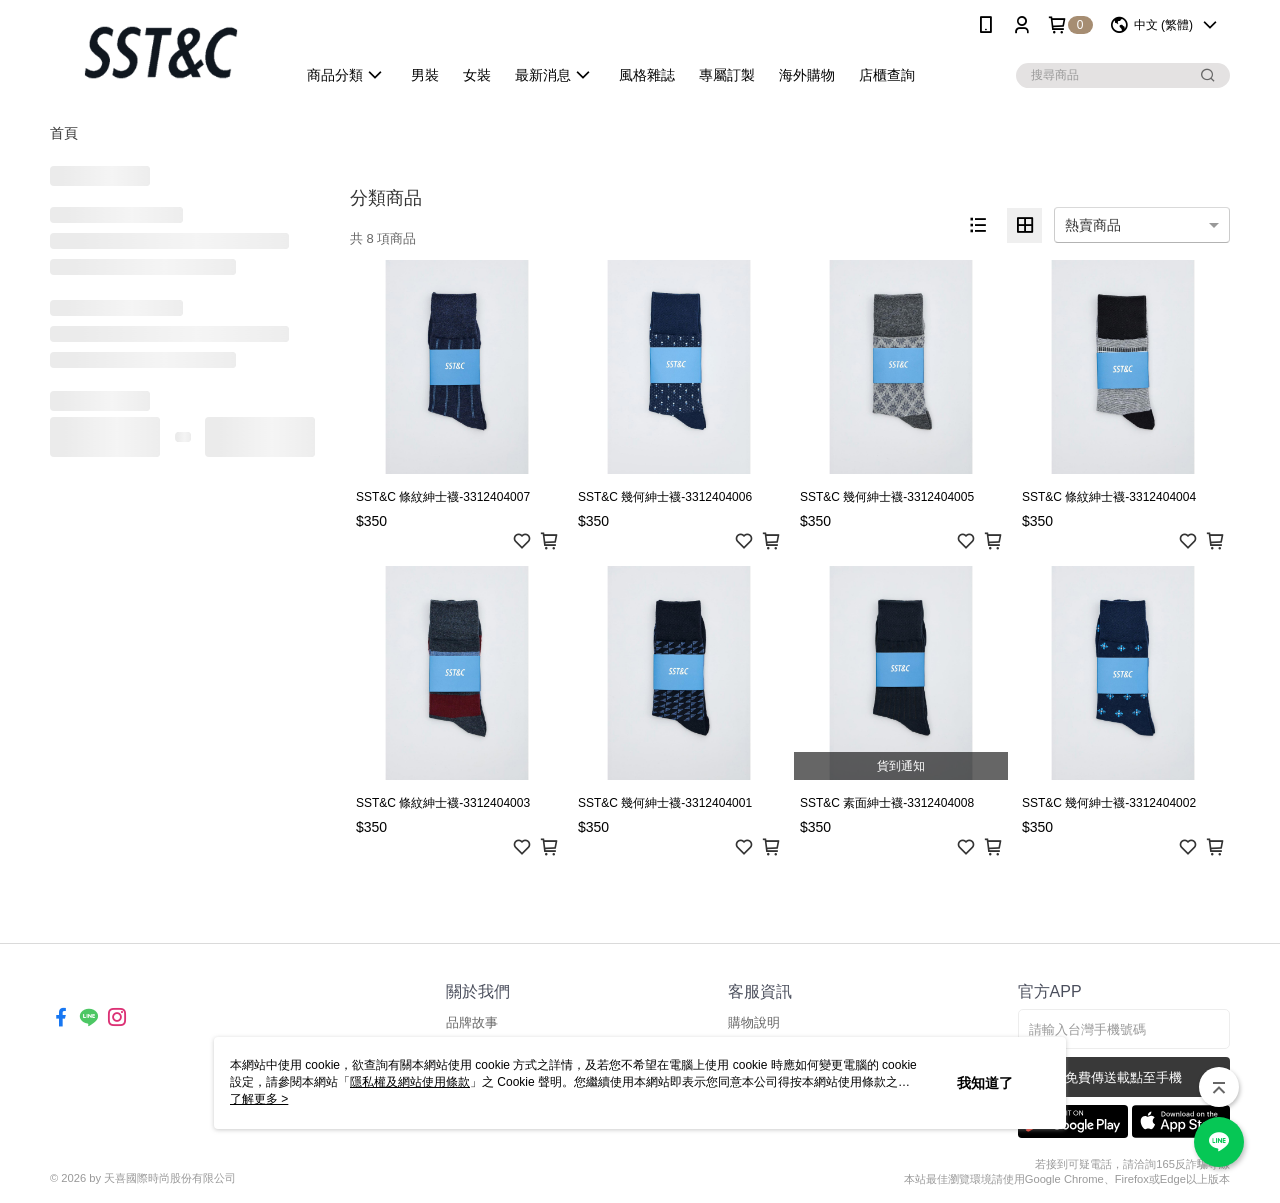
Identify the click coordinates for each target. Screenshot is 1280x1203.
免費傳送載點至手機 (1123, 1077)
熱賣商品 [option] (1093, 225)
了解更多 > (259, 1099)
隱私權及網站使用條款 (410, 1082)
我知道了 (985, 1083)
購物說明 (754, 1022)
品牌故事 (472, 1022)
